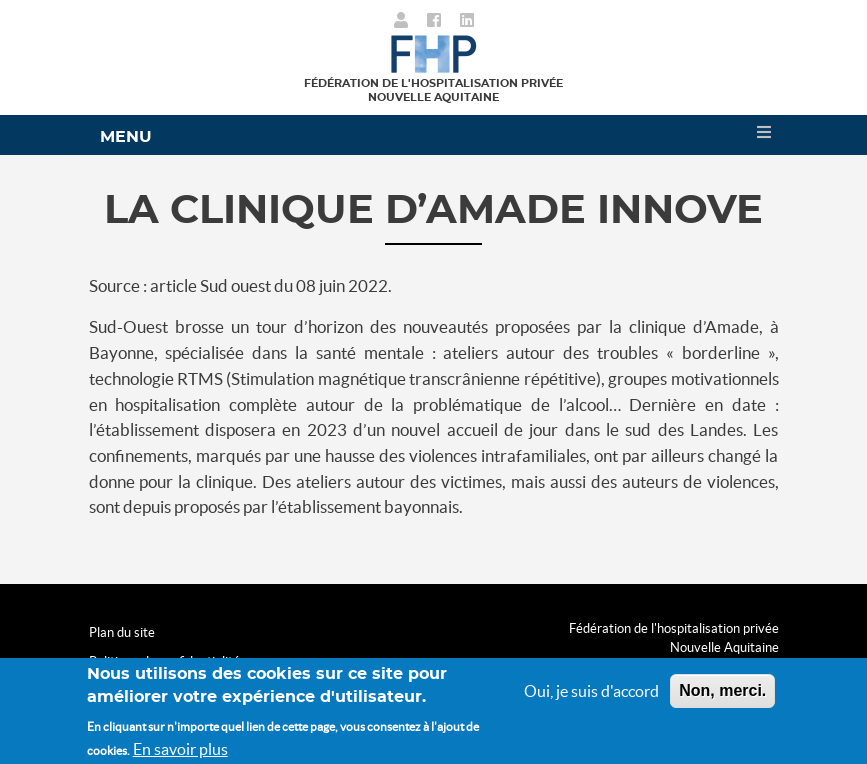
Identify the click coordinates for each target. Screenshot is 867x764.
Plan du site (122, 632)
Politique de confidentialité (164, 661)
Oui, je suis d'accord (591, 697)
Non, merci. (722, 696)
